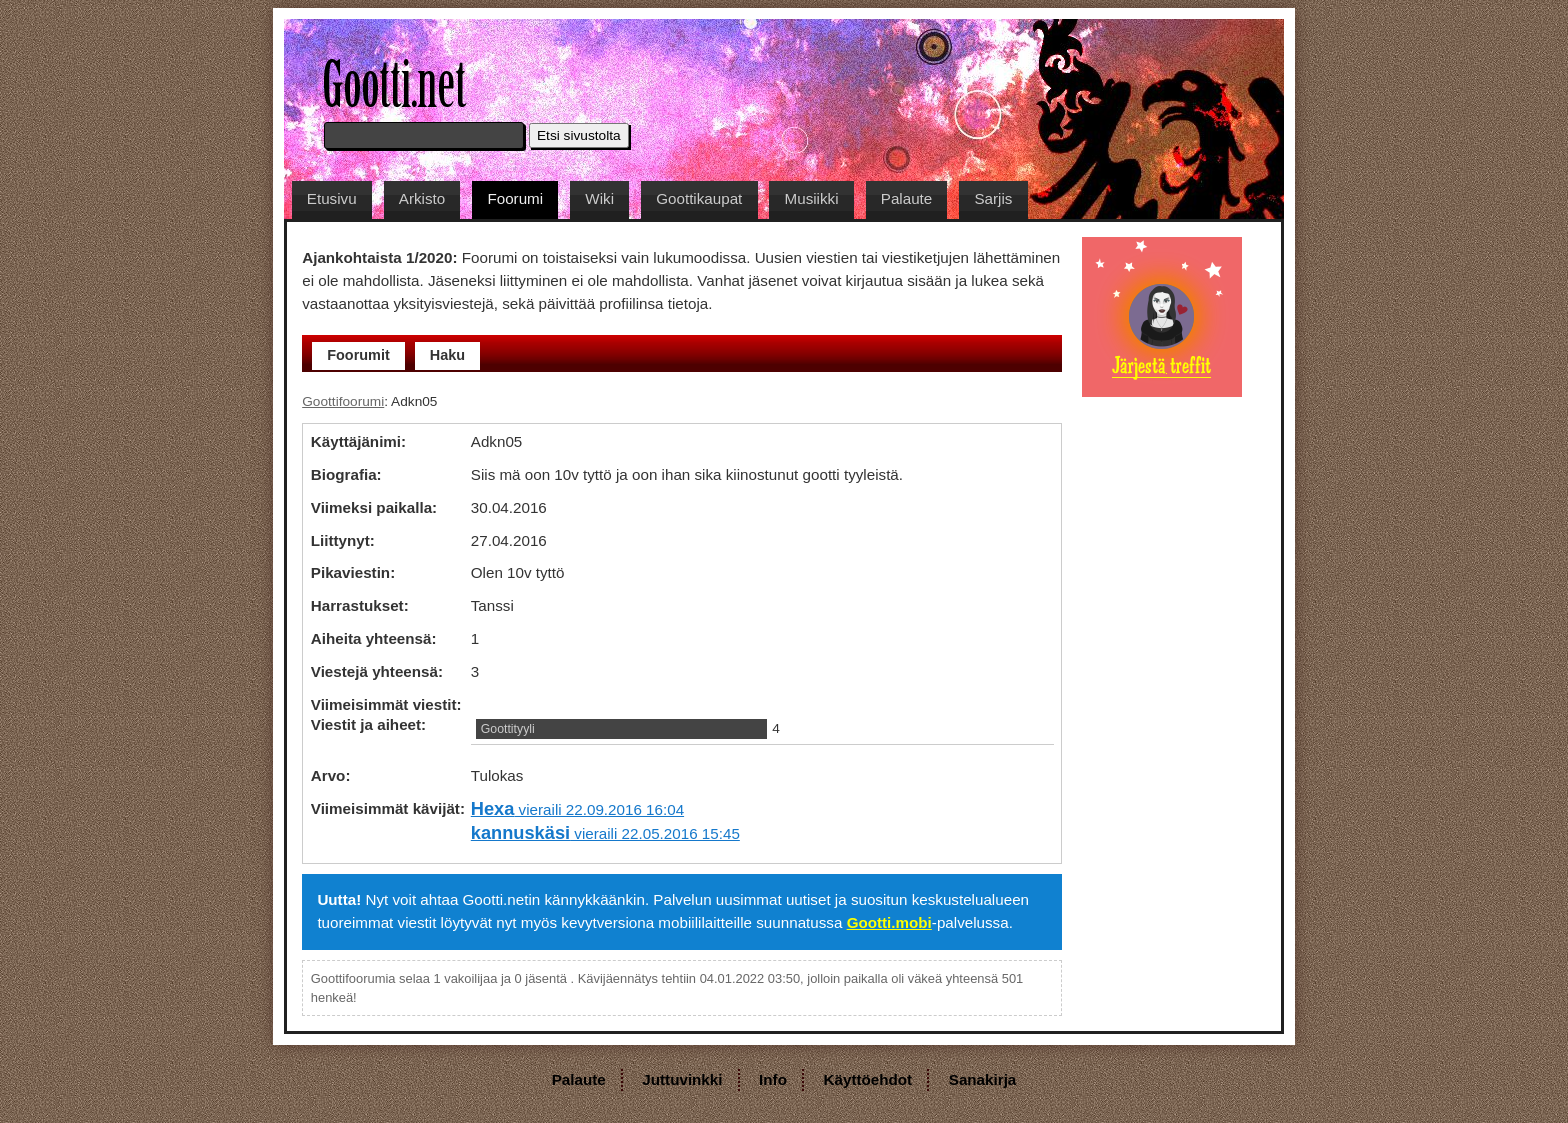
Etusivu (332, 198)
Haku (447, 355)
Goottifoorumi (343, 401)
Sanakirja (983, 1079)
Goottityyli (508, 729)
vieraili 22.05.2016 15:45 (605, 833)
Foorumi (515, 198)
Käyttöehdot (868, 1079)
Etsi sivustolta (579, 135)
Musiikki (812, 198)
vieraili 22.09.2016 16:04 (577, 809)
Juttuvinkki (682, 1079)
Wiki (599, 198)
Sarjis (993, 198)
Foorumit (358, 355)
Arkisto (422, 198)
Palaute (907, 198)
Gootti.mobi (889, 922)
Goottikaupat (699, 198)
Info (773, 1079)
